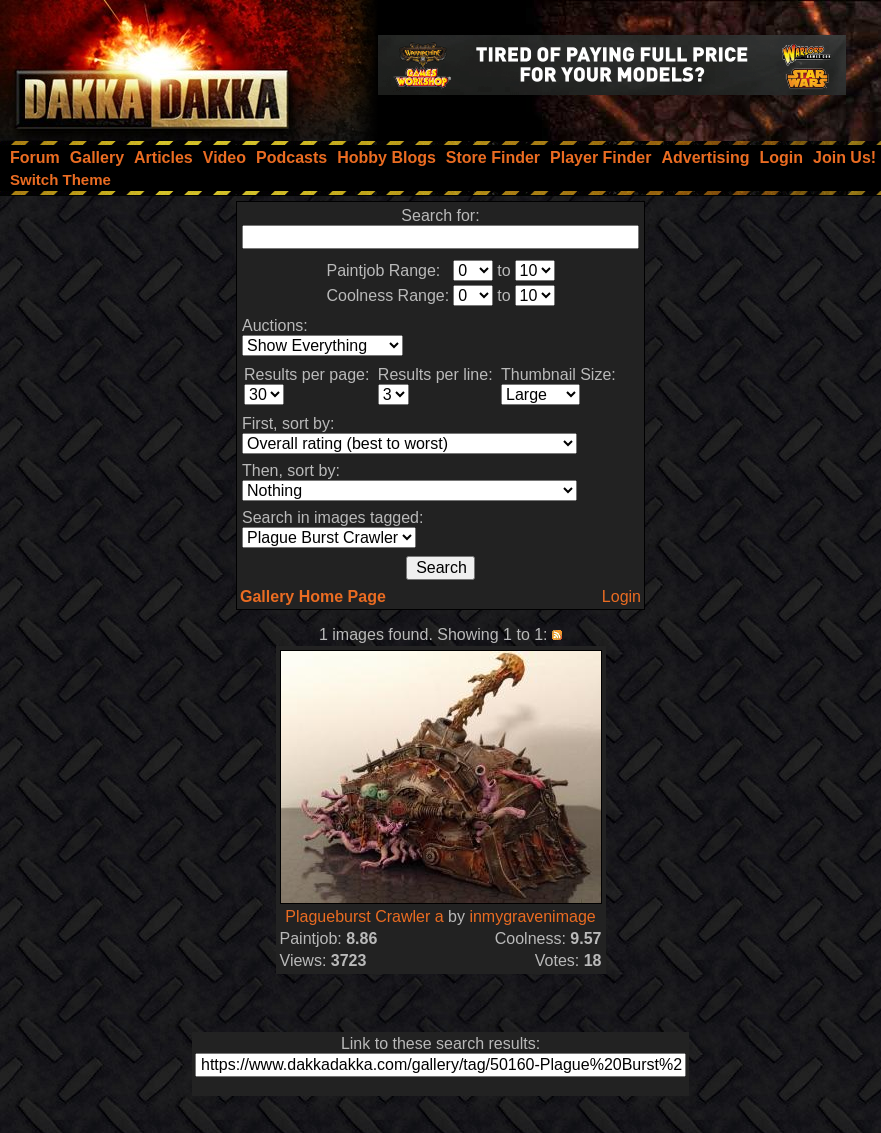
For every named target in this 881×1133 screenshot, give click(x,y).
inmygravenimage (532, 916)
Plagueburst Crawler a (364, 916)
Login (621, 596)
